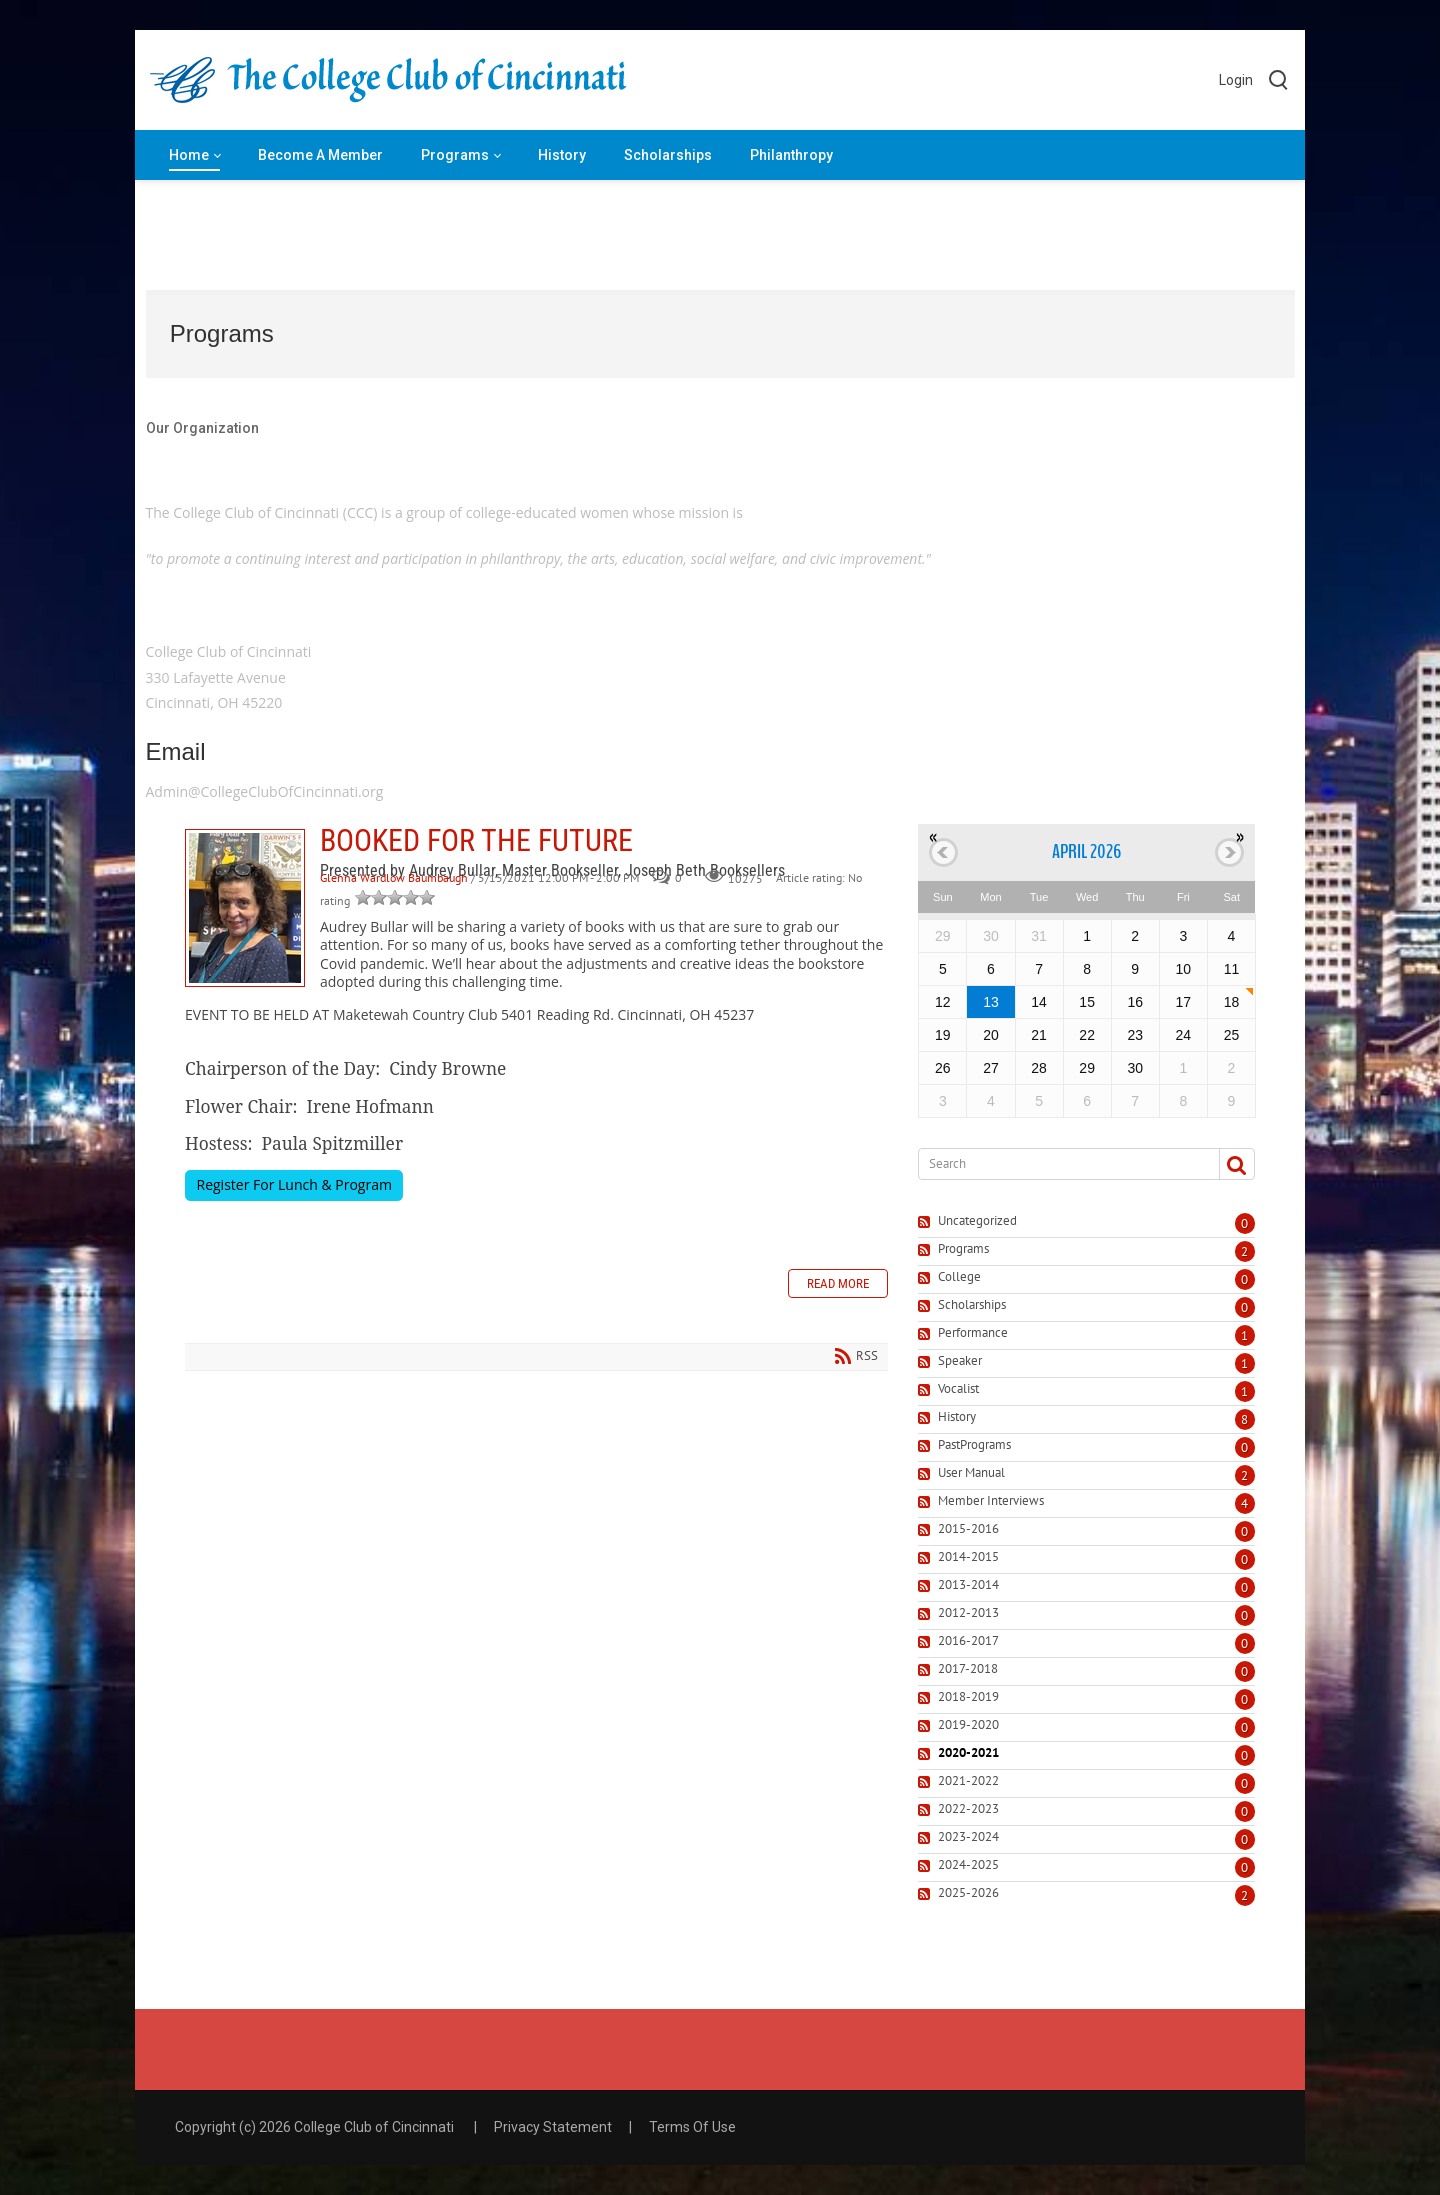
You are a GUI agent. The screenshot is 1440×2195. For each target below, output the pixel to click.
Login (1236, 80)
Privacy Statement (553, 2127)
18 (1232, 1002)
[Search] (1061, 1164)
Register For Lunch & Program (294, 1184)
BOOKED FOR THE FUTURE (245, 908)
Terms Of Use (692, 2127)
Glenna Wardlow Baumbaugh (394, 878)
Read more (838, 1283)
